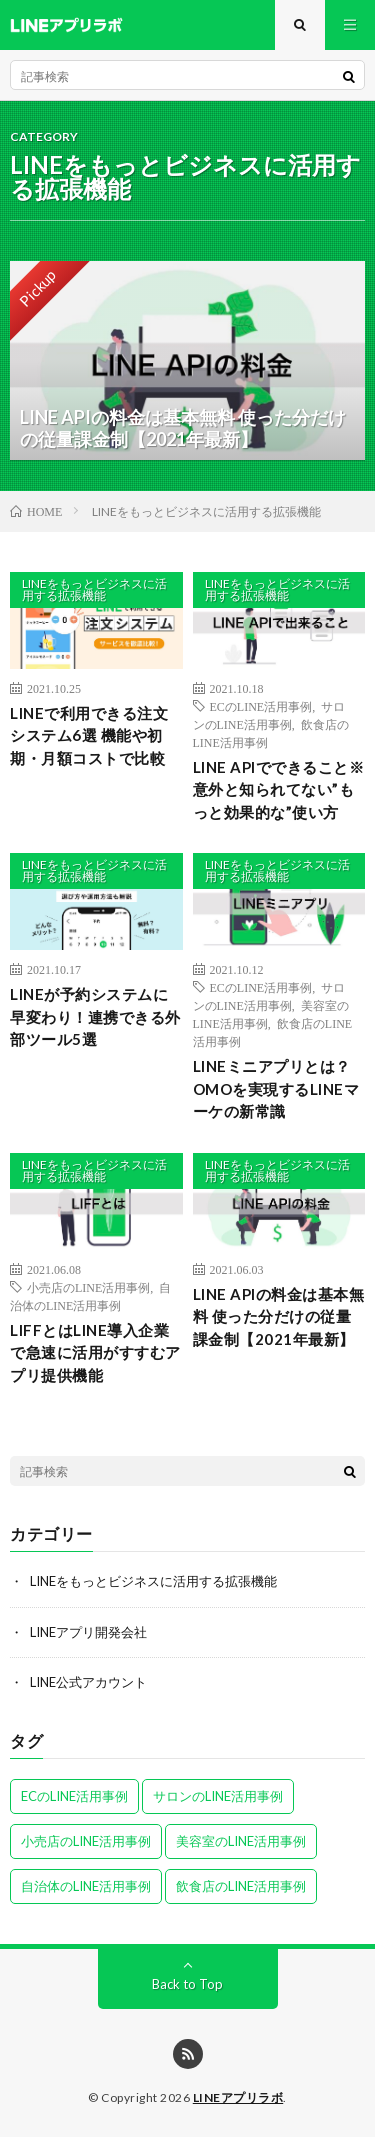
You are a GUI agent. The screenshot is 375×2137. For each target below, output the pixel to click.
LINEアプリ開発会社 (88, 1632)
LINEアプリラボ (238, 2097)
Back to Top (187, 1984)
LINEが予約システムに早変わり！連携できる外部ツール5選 (95, 1016)
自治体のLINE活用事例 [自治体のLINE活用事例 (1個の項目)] (86, 1886)
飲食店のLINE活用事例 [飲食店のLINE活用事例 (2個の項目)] (241, 1886)
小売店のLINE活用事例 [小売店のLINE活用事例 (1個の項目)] (86, 1841)
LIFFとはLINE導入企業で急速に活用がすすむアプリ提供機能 (95, 1352)
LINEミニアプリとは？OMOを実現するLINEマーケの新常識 (276, 1088)
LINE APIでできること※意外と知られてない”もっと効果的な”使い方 (279, 789)
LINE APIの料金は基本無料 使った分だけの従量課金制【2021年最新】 (279, 1316)
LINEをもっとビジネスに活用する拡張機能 (94, 589)
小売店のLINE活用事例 (88, 1287)
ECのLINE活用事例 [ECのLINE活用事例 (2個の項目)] (74, 1796)
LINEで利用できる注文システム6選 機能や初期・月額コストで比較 (89, 735)
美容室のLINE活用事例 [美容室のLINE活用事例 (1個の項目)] (241, 1841)
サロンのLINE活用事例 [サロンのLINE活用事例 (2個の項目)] (218, 1796)
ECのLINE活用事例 (261, 706)
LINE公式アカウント (88, 1682)
